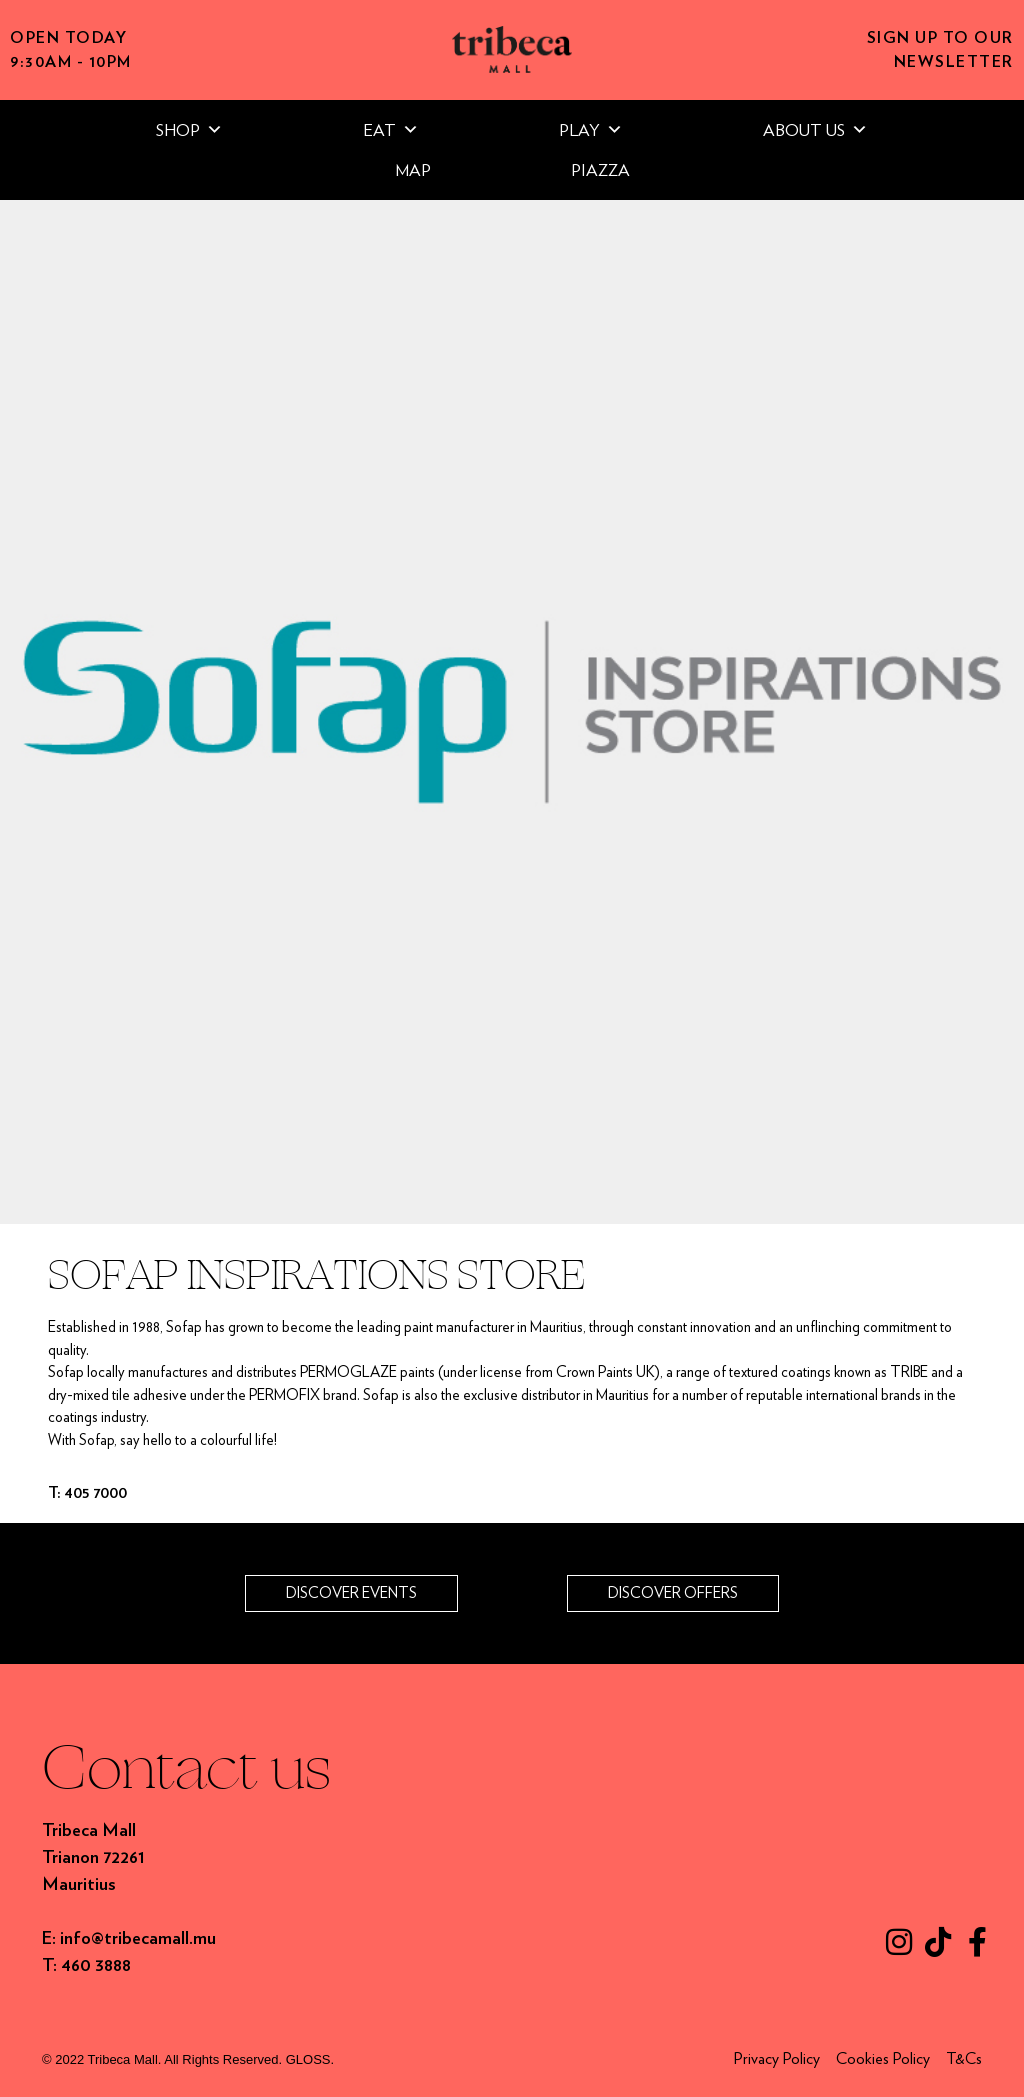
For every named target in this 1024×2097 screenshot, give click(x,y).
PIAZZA (600, 170)
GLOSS (308, 2059)
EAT (391, 130)
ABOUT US (815, 130)
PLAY (591, 130)
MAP (413, 170)
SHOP (189, 130)
